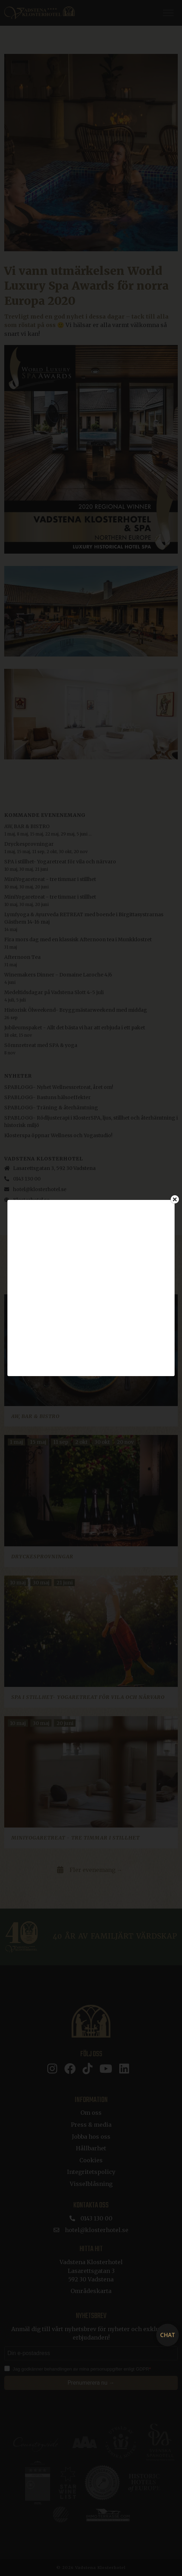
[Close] (175, 1199)
